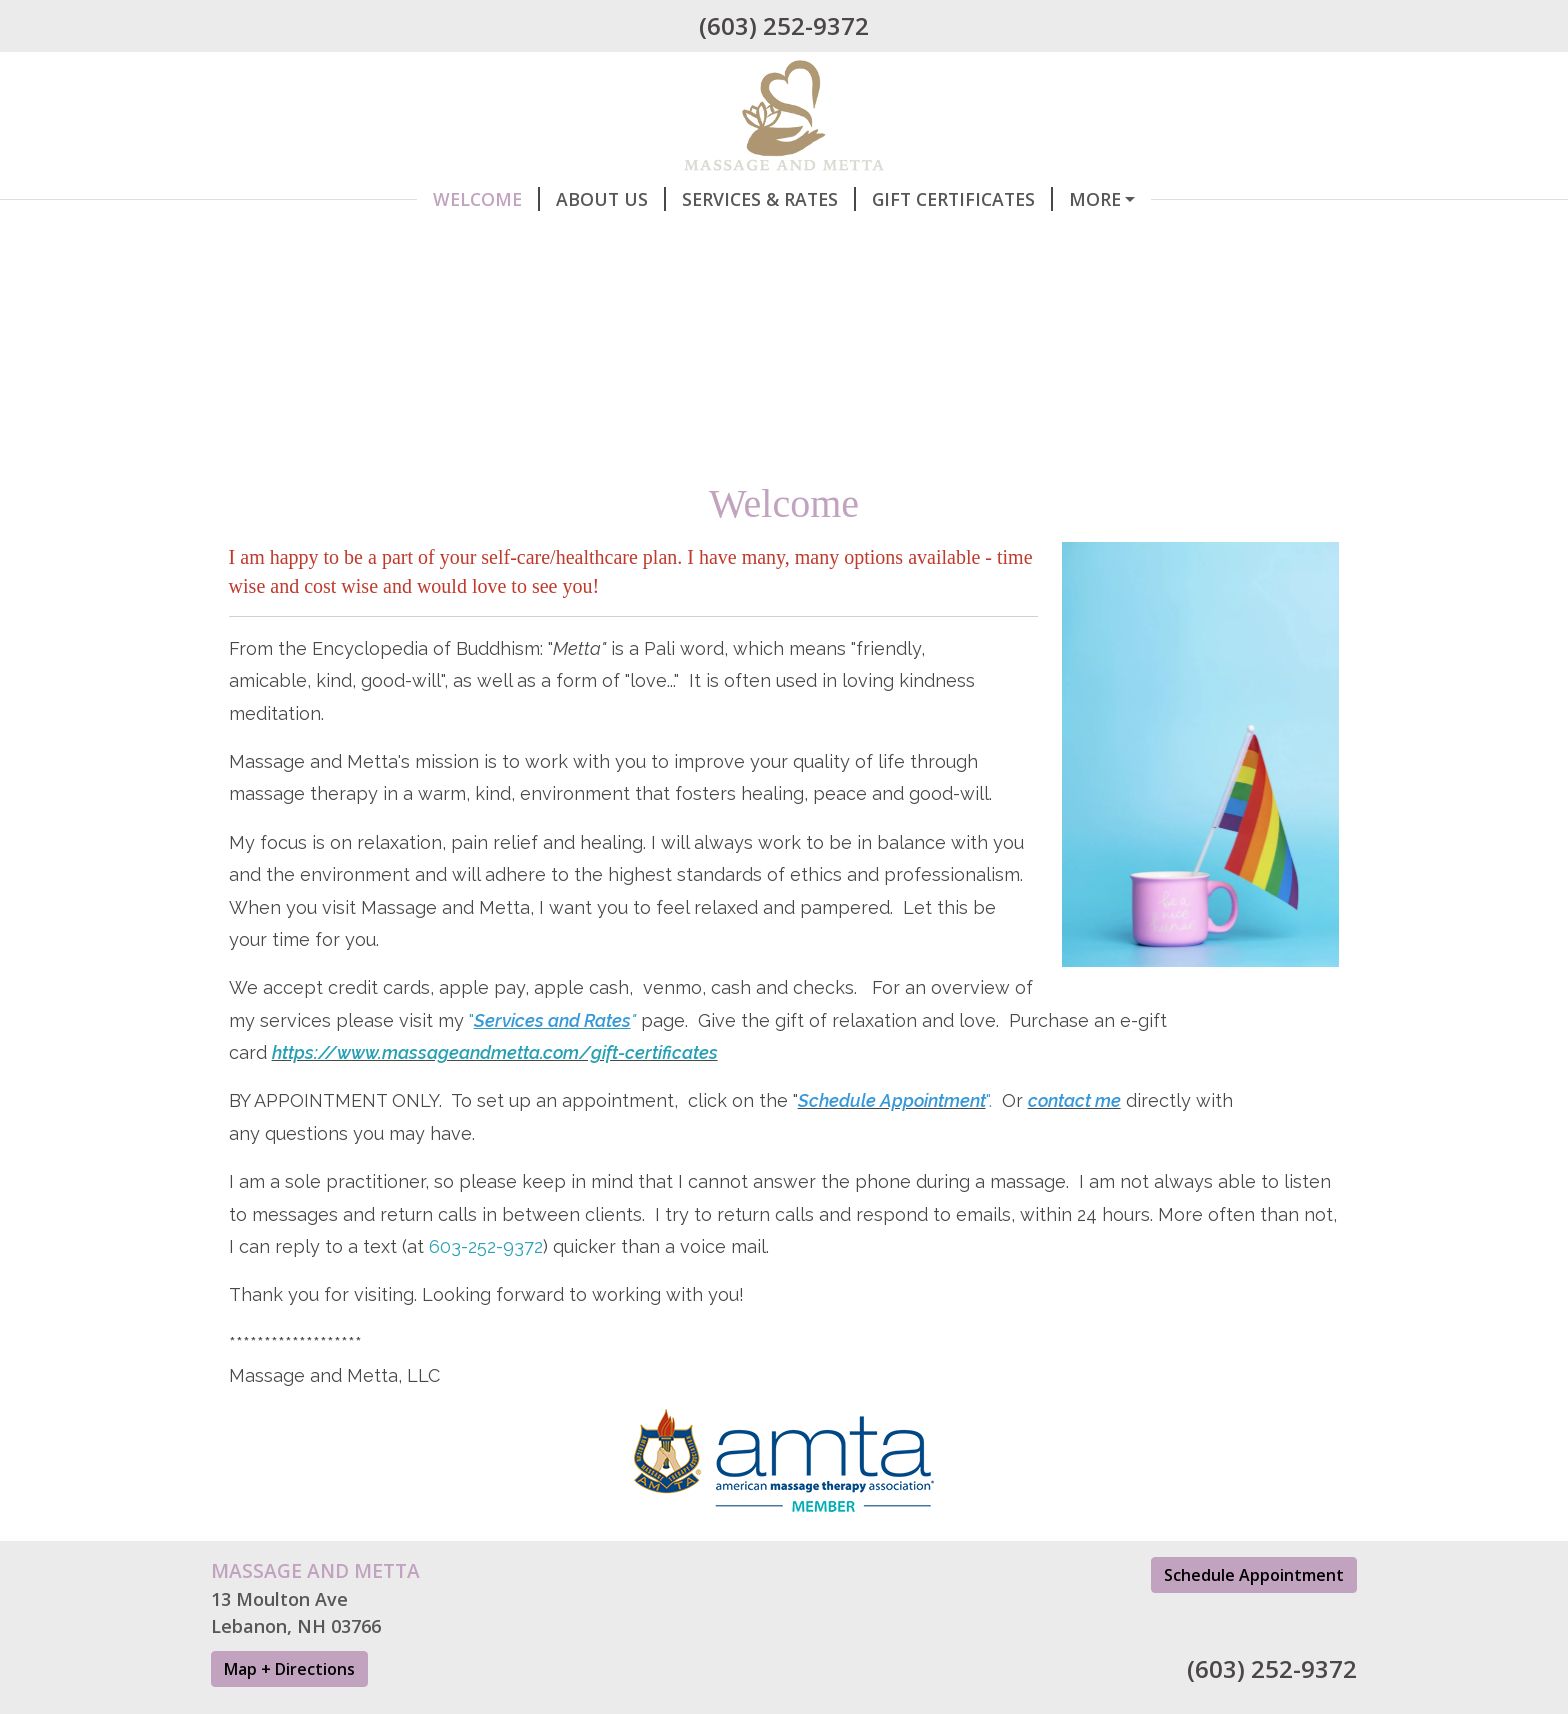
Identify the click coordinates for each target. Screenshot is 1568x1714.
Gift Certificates (756, 199)
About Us (405, 199)
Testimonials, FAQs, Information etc (942, 242)
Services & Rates (563, 199)
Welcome (280, 199)
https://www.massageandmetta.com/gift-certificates (495, 1094)
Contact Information (346, 242)
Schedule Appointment (987, 199)
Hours (522, 242)
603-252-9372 (486, 1288)
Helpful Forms (661, 242)
